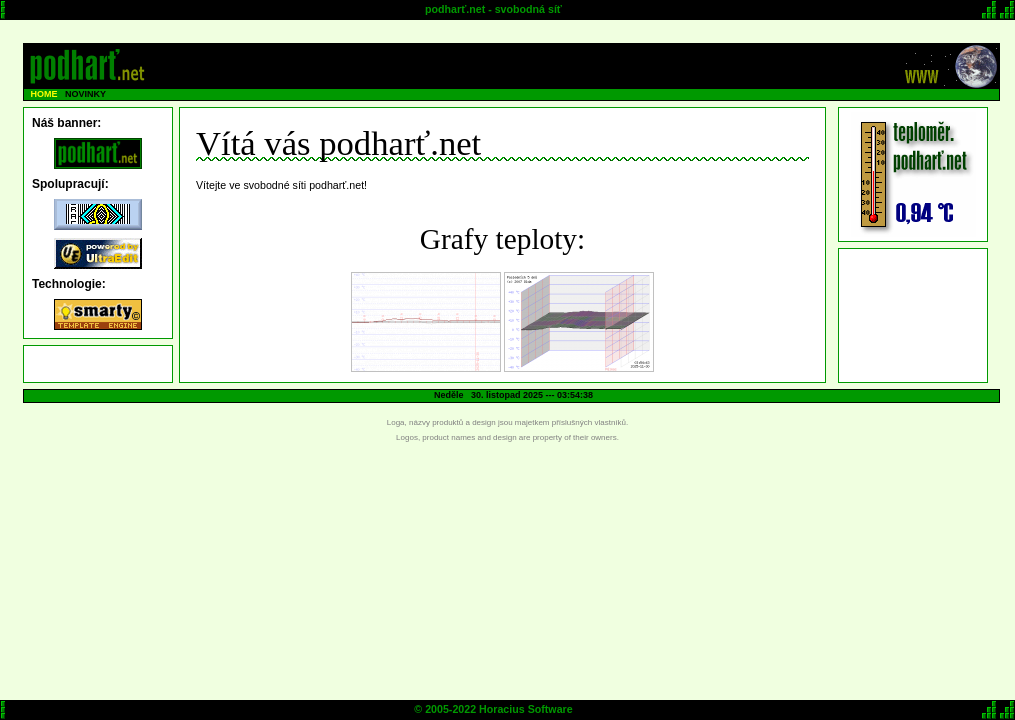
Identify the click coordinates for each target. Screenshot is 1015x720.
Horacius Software (526, 709)
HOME (44, 94)
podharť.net (455, 9)
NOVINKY (85, 94)
